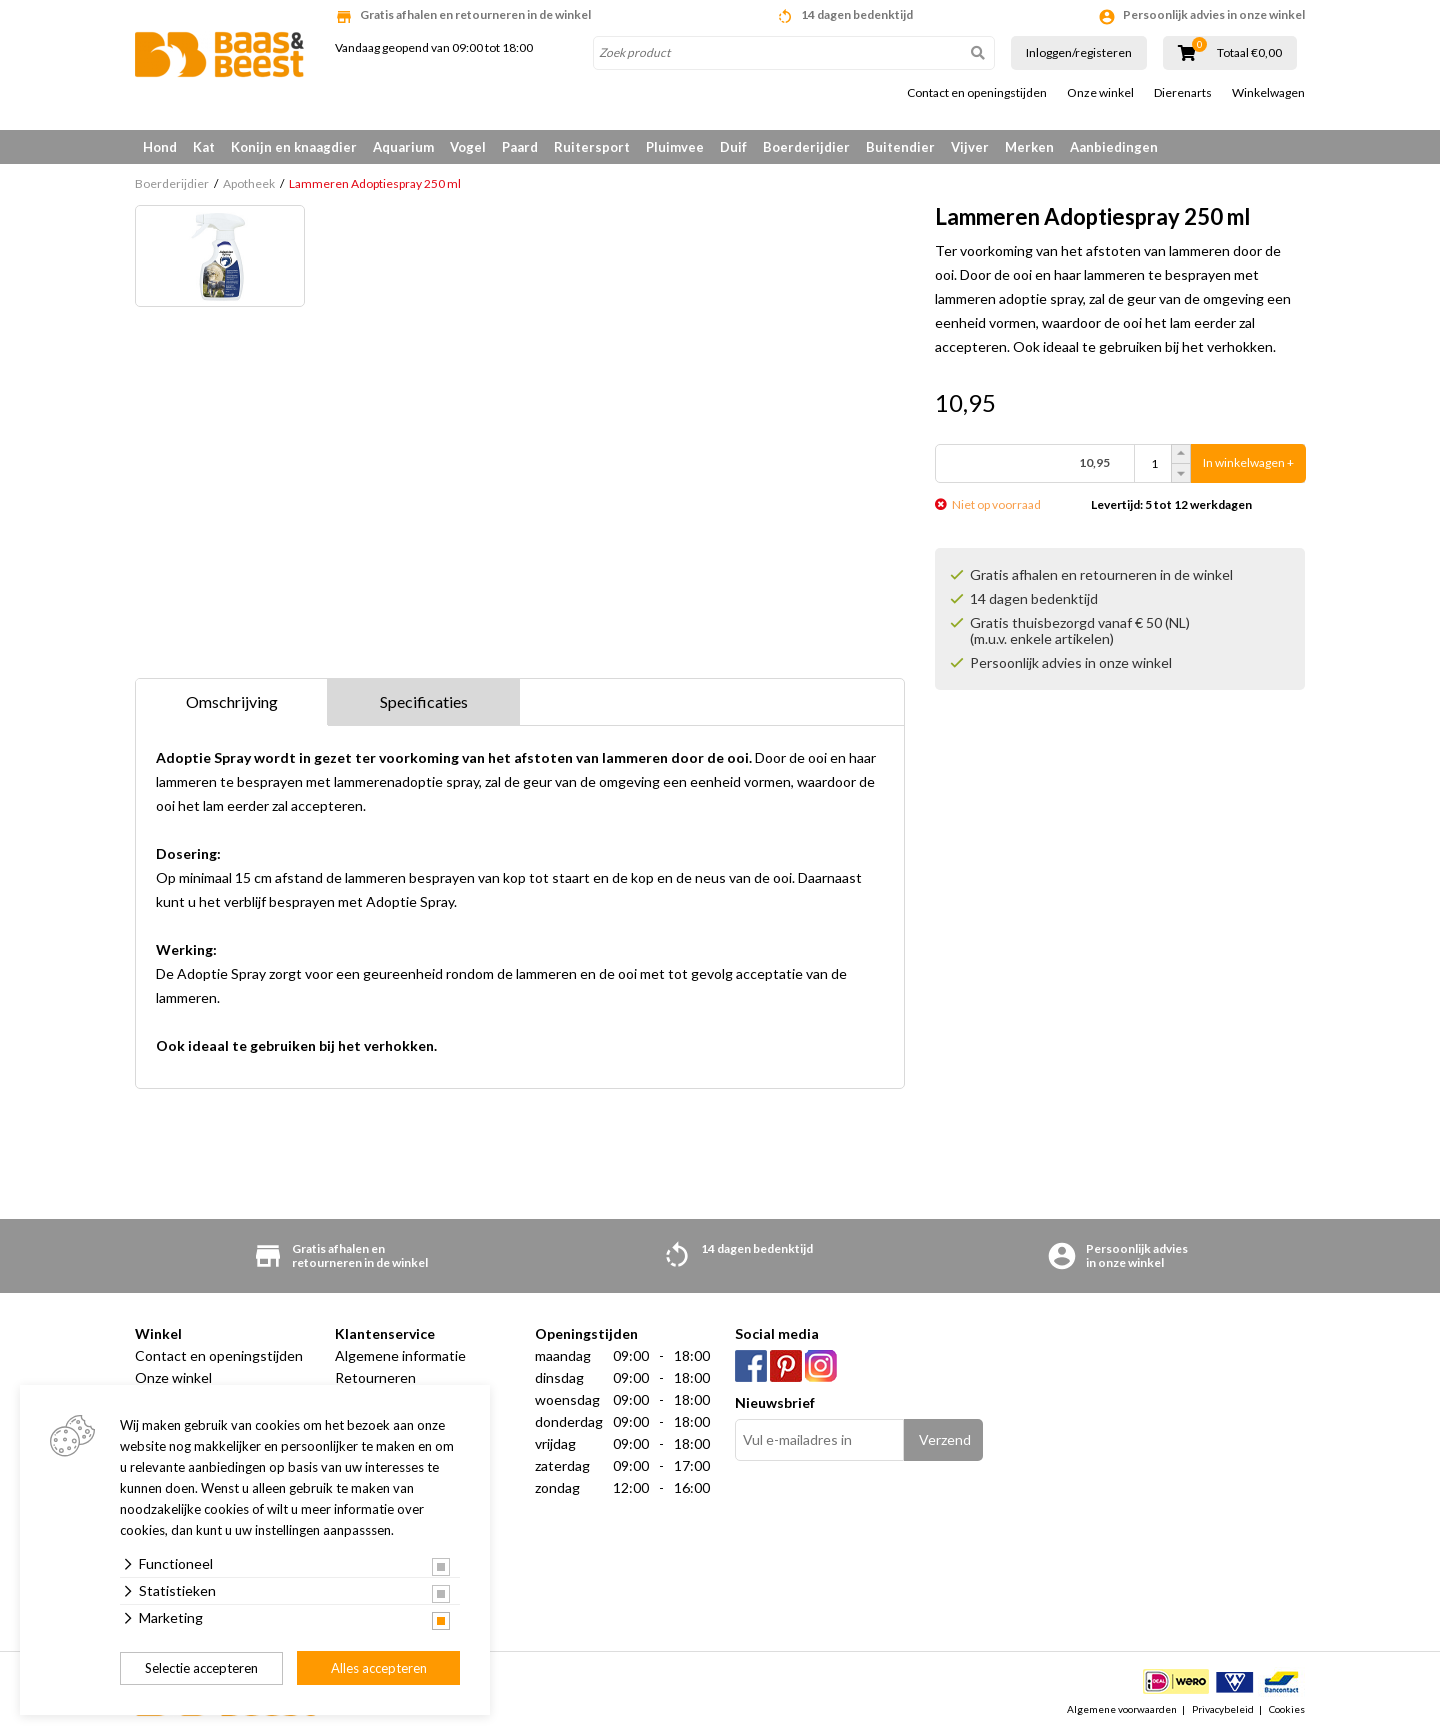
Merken (1029, 147)
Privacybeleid (1223, 1709)
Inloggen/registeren (1079, 52)
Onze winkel (1100, 93)
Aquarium (403, 147)
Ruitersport (592, 147)
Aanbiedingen (1114, 147)
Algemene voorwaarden (1122, 1709)
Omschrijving (232, 701)
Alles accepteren (379, 1668)
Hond (160, 147)
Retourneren (375, 1377)
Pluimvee (675, 147)
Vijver (970, 147)
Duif (733, 147)
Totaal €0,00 (1249, 53)
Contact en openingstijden (977, 93)
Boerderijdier (806, 147)
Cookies (1287, 1709)
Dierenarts (1183, 93)
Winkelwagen (1268, 93)
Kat (204, 147)
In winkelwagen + (1248, 463)
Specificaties (424, 701)
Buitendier (900, 147)
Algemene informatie (400, 1355)
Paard (520, 147)
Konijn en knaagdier (294, 147)
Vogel (468, 147)
